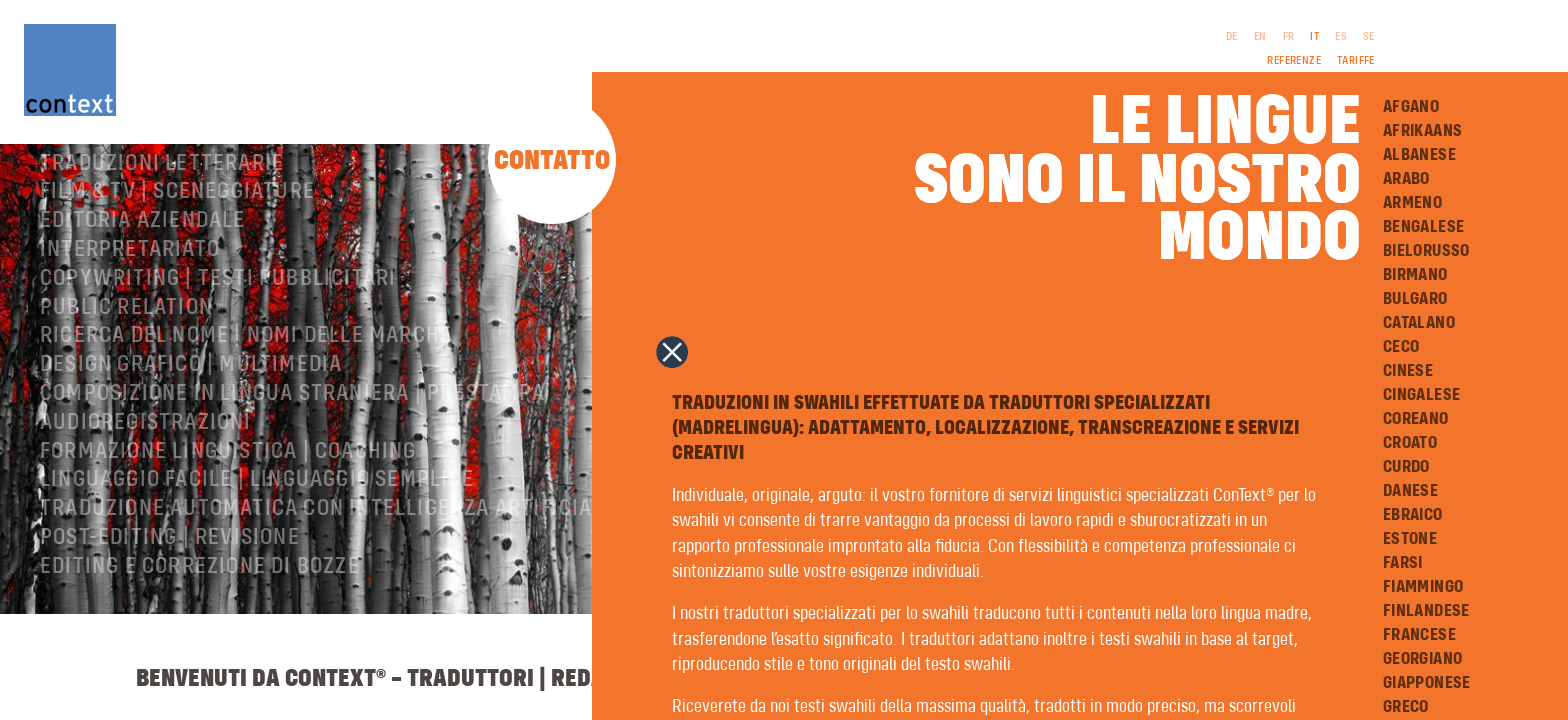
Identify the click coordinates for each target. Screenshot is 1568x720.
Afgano (1411, 107)
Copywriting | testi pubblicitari (218, 354)
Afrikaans (1423, 131)
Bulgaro (1415, 299)
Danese (1410, 491)
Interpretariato (130, 325)
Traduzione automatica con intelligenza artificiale (328, 584)
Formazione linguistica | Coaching (228, 527)
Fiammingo (1423, 587)
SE (1369, 37)
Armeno (1412, 203)
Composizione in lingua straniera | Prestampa (292, 469)
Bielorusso (1426, 251)
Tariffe (1356, 61)
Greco (1406, 707)
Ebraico (1413, 515)
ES (1341, 37)
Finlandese (1426, 611)
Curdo (1406, 467)
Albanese (1419, 155)
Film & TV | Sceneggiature (177, 267)
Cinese (1408, 371)
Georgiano (1423, 659)
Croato (1410, 443)
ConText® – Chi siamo (153, 181)
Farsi (1403, 563)
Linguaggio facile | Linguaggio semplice (257, 555)
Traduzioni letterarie (162, 239)
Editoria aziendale (143, 296)
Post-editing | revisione (170, 613)
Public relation (126, 383)
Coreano (1416, 419)
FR (1289, 37)
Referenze (1294, 61)
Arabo (1406, 179)
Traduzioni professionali (179, 210)
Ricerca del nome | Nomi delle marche (246, 411)
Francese (1419, 635)
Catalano (1419, 323)
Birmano (1415, 275)
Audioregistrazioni (146, 498)
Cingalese (1422, 395)
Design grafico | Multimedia (191, 440)
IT (1314, 37)
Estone (1410, 539)
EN (1260, 37)
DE (1232, 37)
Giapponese (1427, 683)
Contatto (552, 161)
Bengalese (1424, 227)
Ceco (1401, 347)
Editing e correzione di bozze (200, 642)
